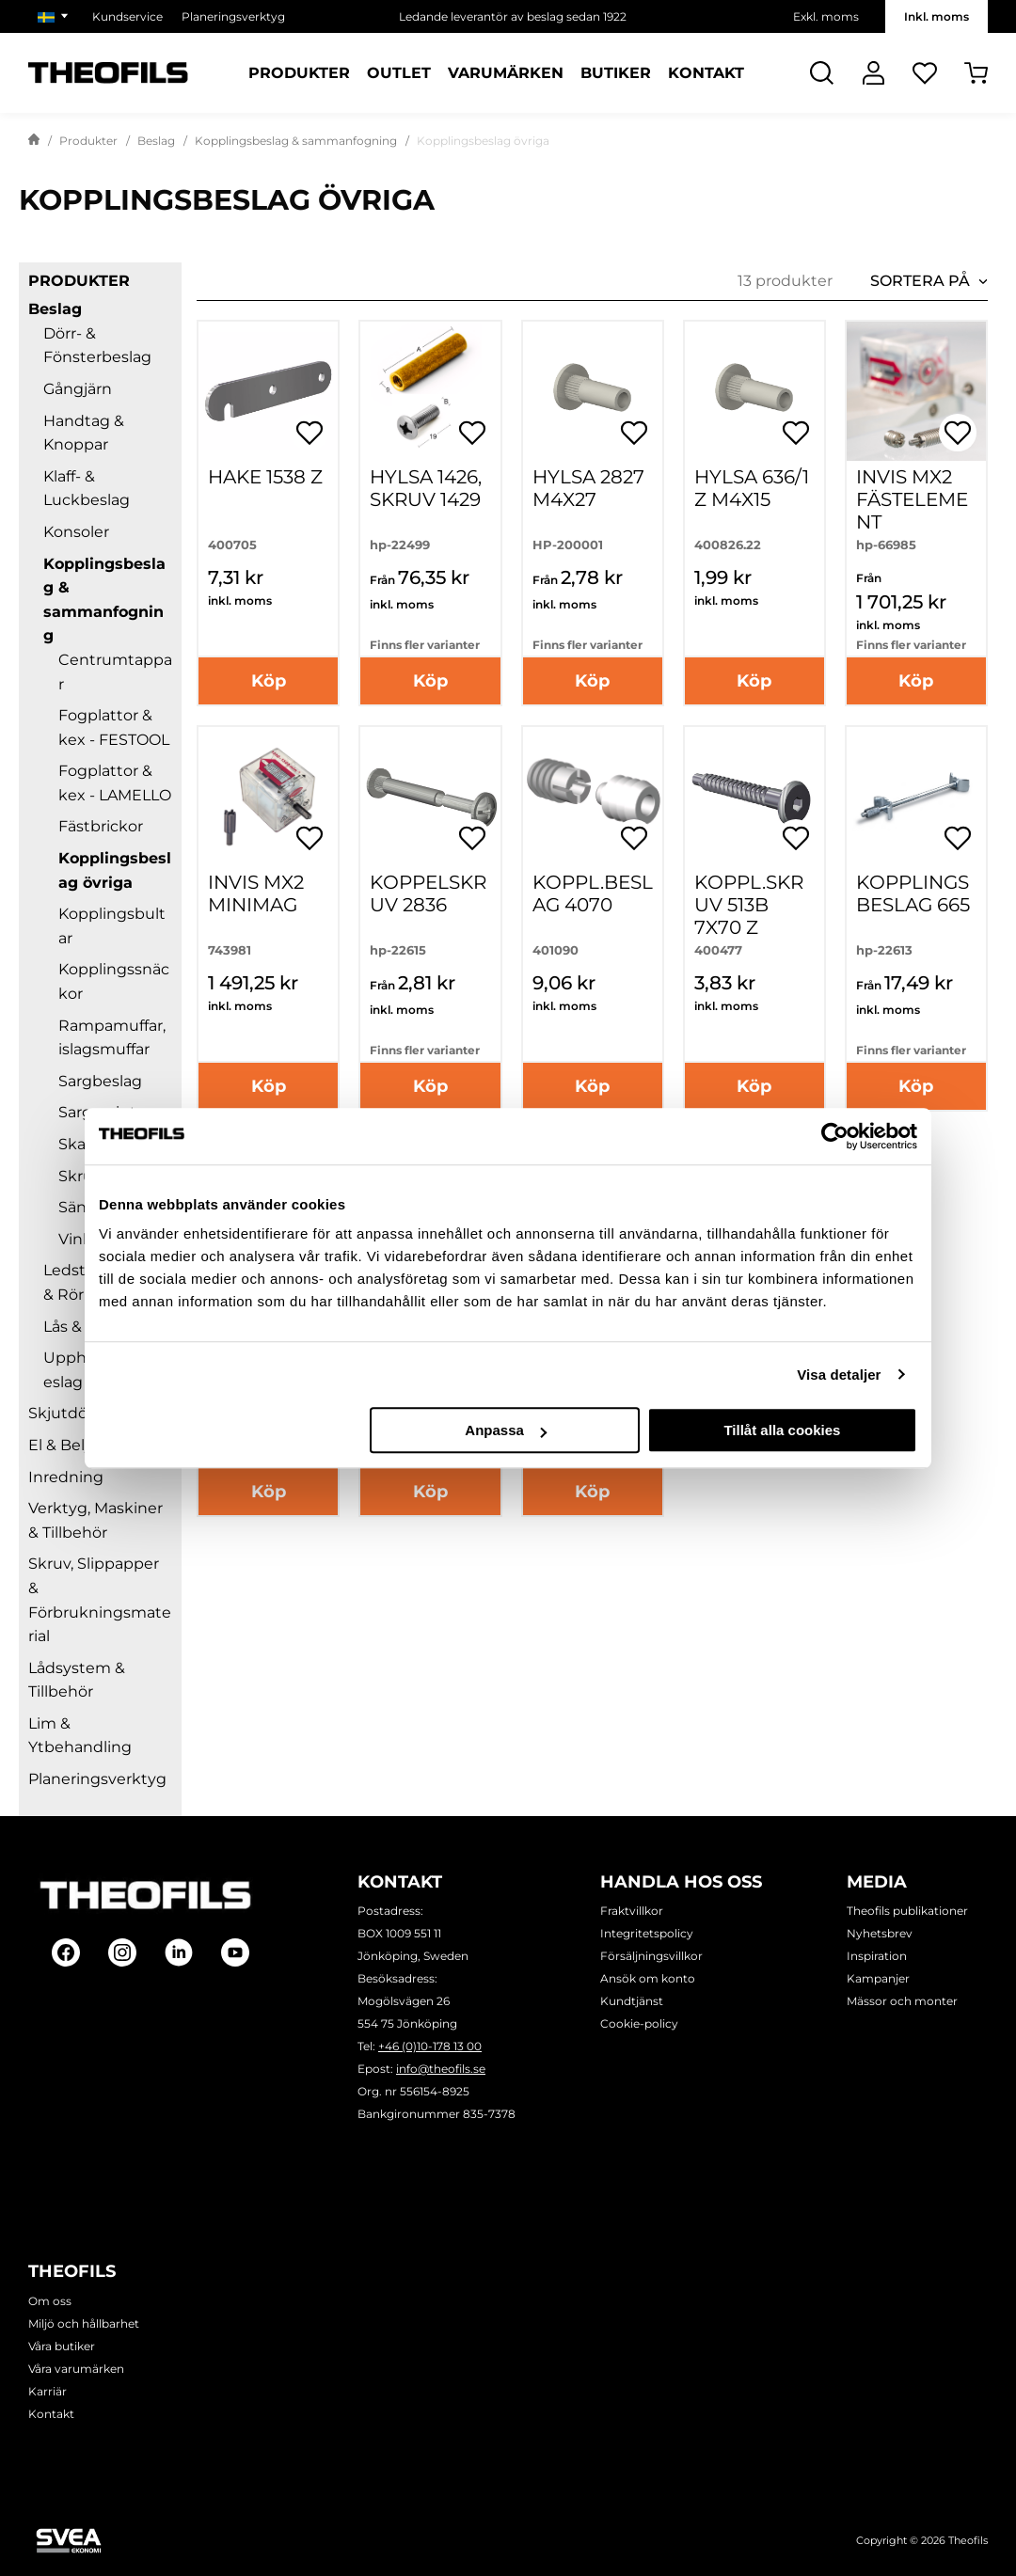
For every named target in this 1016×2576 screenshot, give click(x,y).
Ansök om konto (647, 1978)
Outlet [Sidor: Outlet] (399, 73)
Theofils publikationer (907, 1911)
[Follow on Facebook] (66, 1952)
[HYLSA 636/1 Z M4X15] (754, 391)
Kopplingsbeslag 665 (913, 893)
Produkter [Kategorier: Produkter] (299, 73)
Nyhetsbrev (880, 1933)
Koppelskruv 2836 (428, 893)
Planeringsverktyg (97, 1779)
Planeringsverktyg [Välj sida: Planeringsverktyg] (233, 16)
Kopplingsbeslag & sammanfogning (296, 141)
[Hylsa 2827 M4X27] (592, 391)
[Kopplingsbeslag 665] (916, 796)
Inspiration (877, 1956)
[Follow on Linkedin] (179, 1952)
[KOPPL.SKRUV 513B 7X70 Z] (754, 796)
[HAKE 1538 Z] (268, 391)
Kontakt (51, 2414)
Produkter (88, 141)
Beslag (156, 141)
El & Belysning (81, 1445)
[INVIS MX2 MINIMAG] (268, 796)
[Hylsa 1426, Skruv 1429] (430, 391)
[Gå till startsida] (34, 141)
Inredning (65, 1477)
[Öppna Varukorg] (976, 73)
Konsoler (76, 532)
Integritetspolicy (646, 1933)
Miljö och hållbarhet (83, 2323)
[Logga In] (873, 73)
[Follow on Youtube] (235, 1952)
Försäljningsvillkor (651, 1956)
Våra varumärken (76, 2369)
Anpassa (506, 1430)
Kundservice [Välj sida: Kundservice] (127, 16)
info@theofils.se (440, 2069)
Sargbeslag (100, 1081)
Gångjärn (77, 389)
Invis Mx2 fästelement (912, 499)
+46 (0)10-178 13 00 (430, 2046)
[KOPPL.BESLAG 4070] (592, 796)
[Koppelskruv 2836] (430, 796)
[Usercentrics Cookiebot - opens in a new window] (835, 1136)
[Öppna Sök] (821, 73)
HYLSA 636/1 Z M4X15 (751, 488)
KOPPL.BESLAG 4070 (592, 893)
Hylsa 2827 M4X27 (588, 488)
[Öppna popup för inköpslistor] (309, 432)
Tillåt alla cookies (781, 1430)
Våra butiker (61, 2346)
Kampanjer (878, 1978)
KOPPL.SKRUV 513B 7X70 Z (748, 905)
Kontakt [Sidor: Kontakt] (706, 73)
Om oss (49, 2301)
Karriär (47, 2391)
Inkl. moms (936, 16)
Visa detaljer (839, 1375)
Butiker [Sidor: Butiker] (615, 73)
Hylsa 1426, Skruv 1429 (426, 488)
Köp (268, 681)
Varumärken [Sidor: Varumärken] (506, 73)
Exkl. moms (826, 16)
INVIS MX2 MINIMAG (256, 893)
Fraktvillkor (631, 1911)
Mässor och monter (902, 2001)
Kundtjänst (631, 2001)
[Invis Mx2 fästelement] (916, 391)
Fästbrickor (100, 826)
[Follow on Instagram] (122, 1952)
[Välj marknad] (55, 16)
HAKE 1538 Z (265, 477)
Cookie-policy (639, 2023)
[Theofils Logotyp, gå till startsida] (108, 73)
